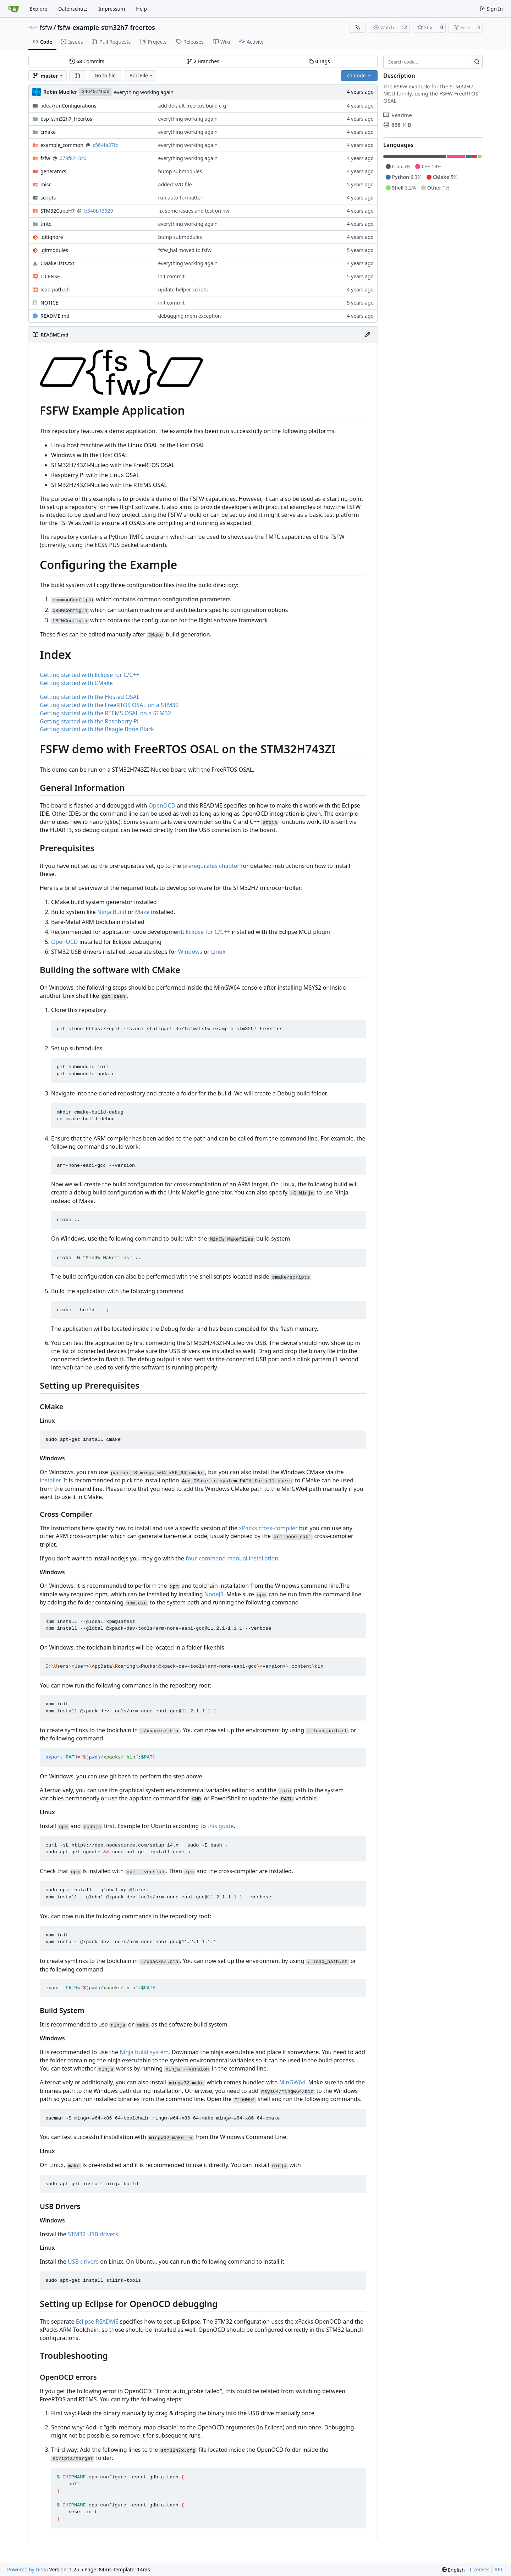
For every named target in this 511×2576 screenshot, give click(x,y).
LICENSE (50, 276)
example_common (61, 145)
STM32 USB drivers (93, 2234)
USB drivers (83, 2261)
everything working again (144, 92)
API (498, 2569)
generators (53, 171)
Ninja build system (144, 2052)
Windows (190, 952)
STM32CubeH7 (57, 210)
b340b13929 (98, 210)
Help (141, 8)
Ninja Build (111, 912)
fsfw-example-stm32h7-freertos (106, 27)
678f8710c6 (73, 158)
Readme (397, 115)
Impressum (111, 8)
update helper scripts (183, 289)
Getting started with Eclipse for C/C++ (89, 675)
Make (142, 912)
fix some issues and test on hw (194, 210)
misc (45, 184)
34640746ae (95, 91)
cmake (48, 131)
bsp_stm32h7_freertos (66, 118)
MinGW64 (292, 2082)
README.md (55, 315)
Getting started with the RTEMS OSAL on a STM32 (105, 713)
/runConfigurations (68, 105)
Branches (203, 61)
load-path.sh (55, 289)
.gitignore (51, 237)
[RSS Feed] (358, 27)
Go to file (104, 75)
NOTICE (49, 302)
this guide (220, 1826)
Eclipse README (97, 2321)
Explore (38, 8)
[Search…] (477, 62)
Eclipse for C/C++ (208, 932)
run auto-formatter (180, 197)
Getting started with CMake (76, 683)
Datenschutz (72, 8)
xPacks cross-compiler (268, 1528)
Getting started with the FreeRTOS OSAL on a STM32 (109, 705)
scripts (48, 197)
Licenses (480, 2569)
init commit (171, 276)
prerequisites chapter (211, 866)
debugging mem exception (189, 315)
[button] (77, 75)
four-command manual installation (232, 1558)
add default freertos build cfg (192, 105)
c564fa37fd (106, 145)
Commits (87, 61)
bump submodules (180, 171)
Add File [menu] (142, 75)
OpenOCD (162, 805)
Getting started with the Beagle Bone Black (97, 729)
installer (50, 1480)
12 (404, 27)
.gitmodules (54, 250)
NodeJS (214, 1594)
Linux (218, 952)
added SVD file (175, 184)
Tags (319, 61)
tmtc (45, 223)
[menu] (453, 2569)
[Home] (13, 8)
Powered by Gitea (27, 2569)
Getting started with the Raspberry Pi (89, 721)
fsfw (46, 27)
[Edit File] (367, 335)
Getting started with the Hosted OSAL (89, 697)
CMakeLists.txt (57, 263)
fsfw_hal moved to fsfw (184, 250)
